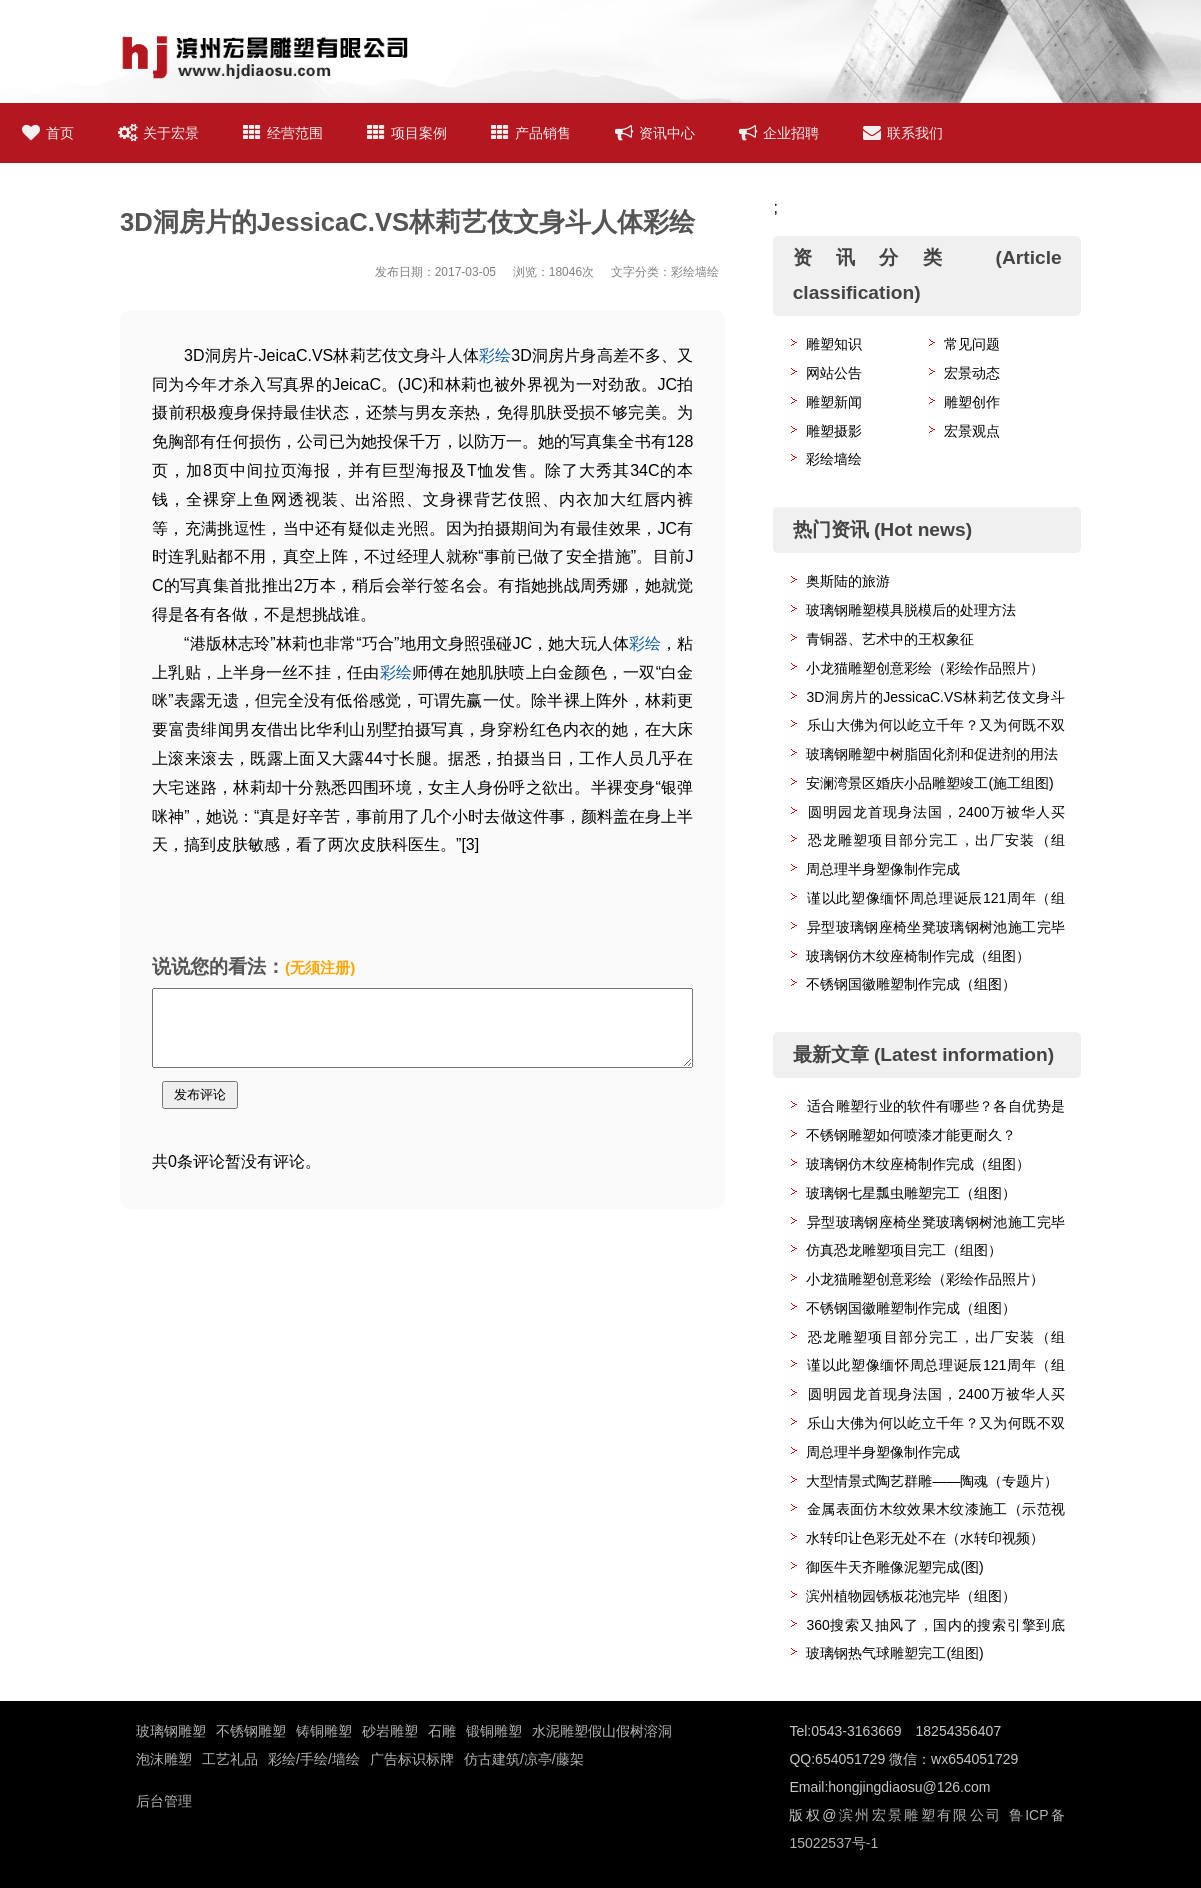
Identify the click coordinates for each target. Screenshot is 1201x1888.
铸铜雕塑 (324, 1731)
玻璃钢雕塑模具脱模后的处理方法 (911, 610)
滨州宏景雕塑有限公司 (919, 1815)
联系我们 (903, 133)
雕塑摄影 (834, 431)
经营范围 (283, 133)
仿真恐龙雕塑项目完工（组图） (904, 1250)
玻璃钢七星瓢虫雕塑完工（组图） (911, 1193)
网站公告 (834, 373)
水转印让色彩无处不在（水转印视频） (925, 1538)
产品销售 (531, 133)
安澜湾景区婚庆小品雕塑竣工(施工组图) (929, 783)
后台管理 (164, 1801)
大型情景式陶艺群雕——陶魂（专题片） (932, 1481)
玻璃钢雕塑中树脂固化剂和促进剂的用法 (932, 754)
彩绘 (495, 355)
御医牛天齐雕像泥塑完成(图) (894, 1567)
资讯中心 (655, 133)
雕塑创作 (972, 402)
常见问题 (972, 344)
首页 (48, 133)
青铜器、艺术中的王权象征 (890, 639)
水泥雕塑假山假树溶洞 (602, 1731)
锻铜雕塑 (494, 1731)
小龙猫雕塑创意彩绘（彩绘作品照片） (925, 668)
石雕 (442, 1731)
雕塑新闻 (834, 402)
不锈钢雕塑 (251, 1731)
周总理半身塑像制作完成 (883, 869)
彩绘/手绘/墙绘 (314, 1759)
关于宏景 (158, 133)
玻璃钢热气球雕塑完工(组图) (894, 1653)
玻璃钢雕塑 (171, 1731)
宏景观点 (972, 431)
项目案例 (407, 133)
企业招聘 (779, 133)
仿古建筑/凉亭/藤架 (524, 1759)
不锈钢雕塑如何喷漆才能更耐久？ (911, 1135)
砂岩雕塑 (390, 1731)
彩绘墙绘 (834, 459)
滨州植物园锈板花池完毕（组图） (911, 1596)
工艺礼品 (230, 1759)
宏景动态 (972, 373)
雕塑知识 (834, 344)
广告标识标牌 (412, 1759)
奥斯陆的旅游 (848, 581)
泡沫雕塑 (164, 1759)
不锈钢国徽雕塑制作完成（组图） (911, 984)
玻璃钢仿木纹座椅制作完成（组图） (918, 956)
